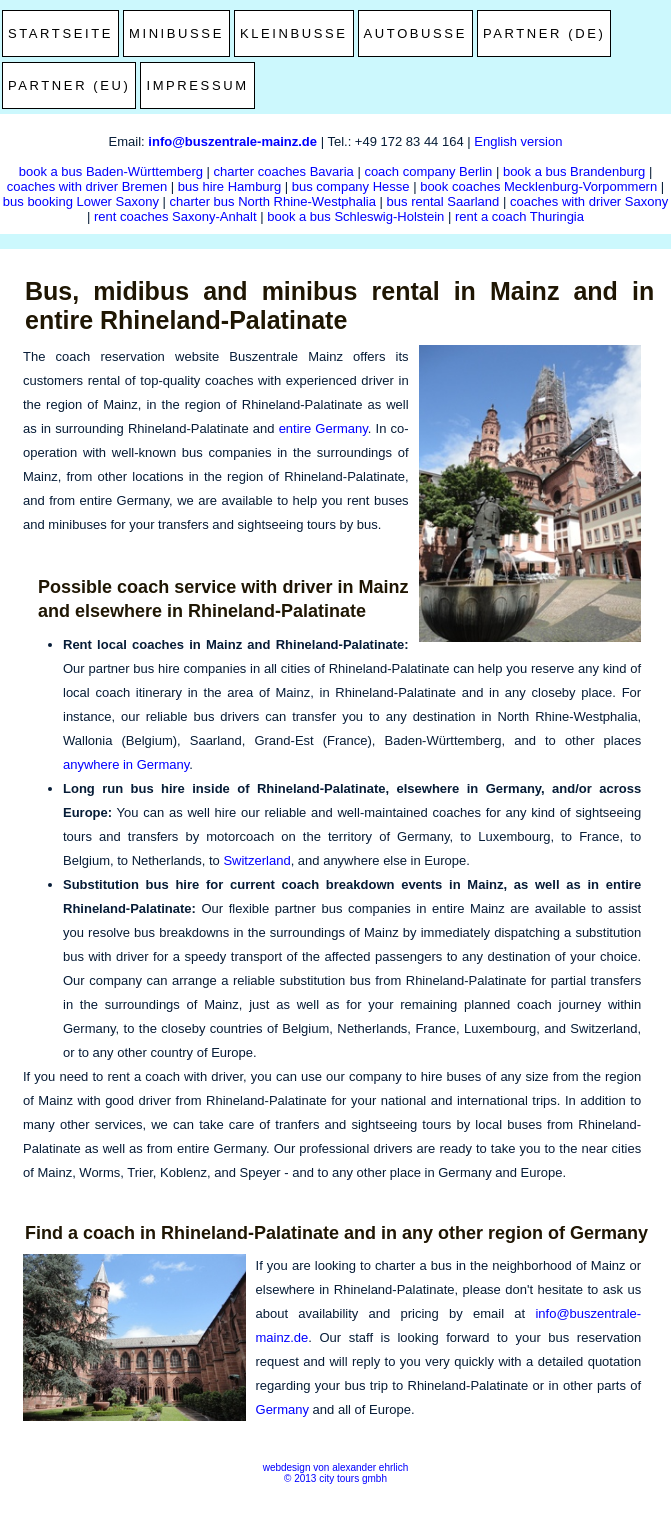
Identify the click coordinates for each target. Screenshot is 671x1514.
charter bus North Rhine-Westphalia (273, 201)
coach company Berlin (428, 171)
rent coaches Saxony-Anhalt (175, 216)
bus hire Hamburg (229, 186)
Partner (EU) (69, 85)
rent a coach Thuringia (519, 216)
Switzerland (256, 860)
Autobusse (415, 33)
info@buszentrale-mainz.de (232, 141)
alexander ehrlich (370, 1467)
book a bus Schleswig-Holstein (355, 216)
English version (518, 141)
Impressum (197, 85)
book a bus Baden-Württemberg (111, 171)
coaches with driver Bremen (87, 186)
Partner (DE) (544, 33)
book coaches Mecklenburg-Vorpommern (538, 186)
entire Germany (323, 428)
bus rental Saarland (443, 201)
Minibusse (176, 33)
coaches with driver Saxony (589, 201)
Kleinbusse (294, 33)
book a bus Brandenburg (574, 171)
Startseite (60, 33)
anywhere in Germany (126, 764)
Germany (282, 1409)
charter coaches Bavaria (284, 171)
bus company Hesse (351, 186)
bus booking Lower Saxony (81, 201)
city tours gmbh (353, 1478)
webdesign (287, 1467)
